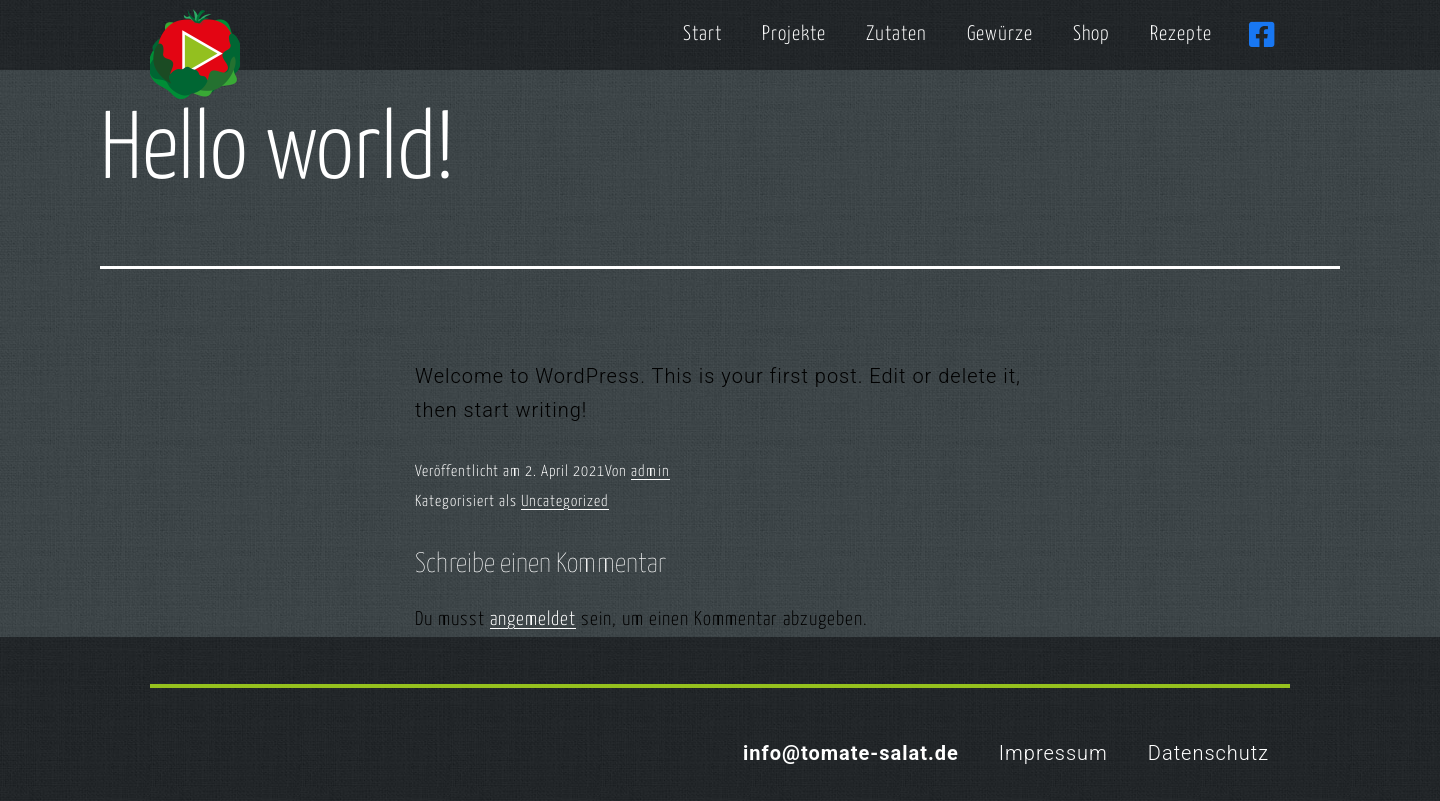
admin (650, 471)
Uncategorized (565, 501)
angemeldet (533, 619)
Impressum (1053, 753)
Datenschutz (1208, 753)
